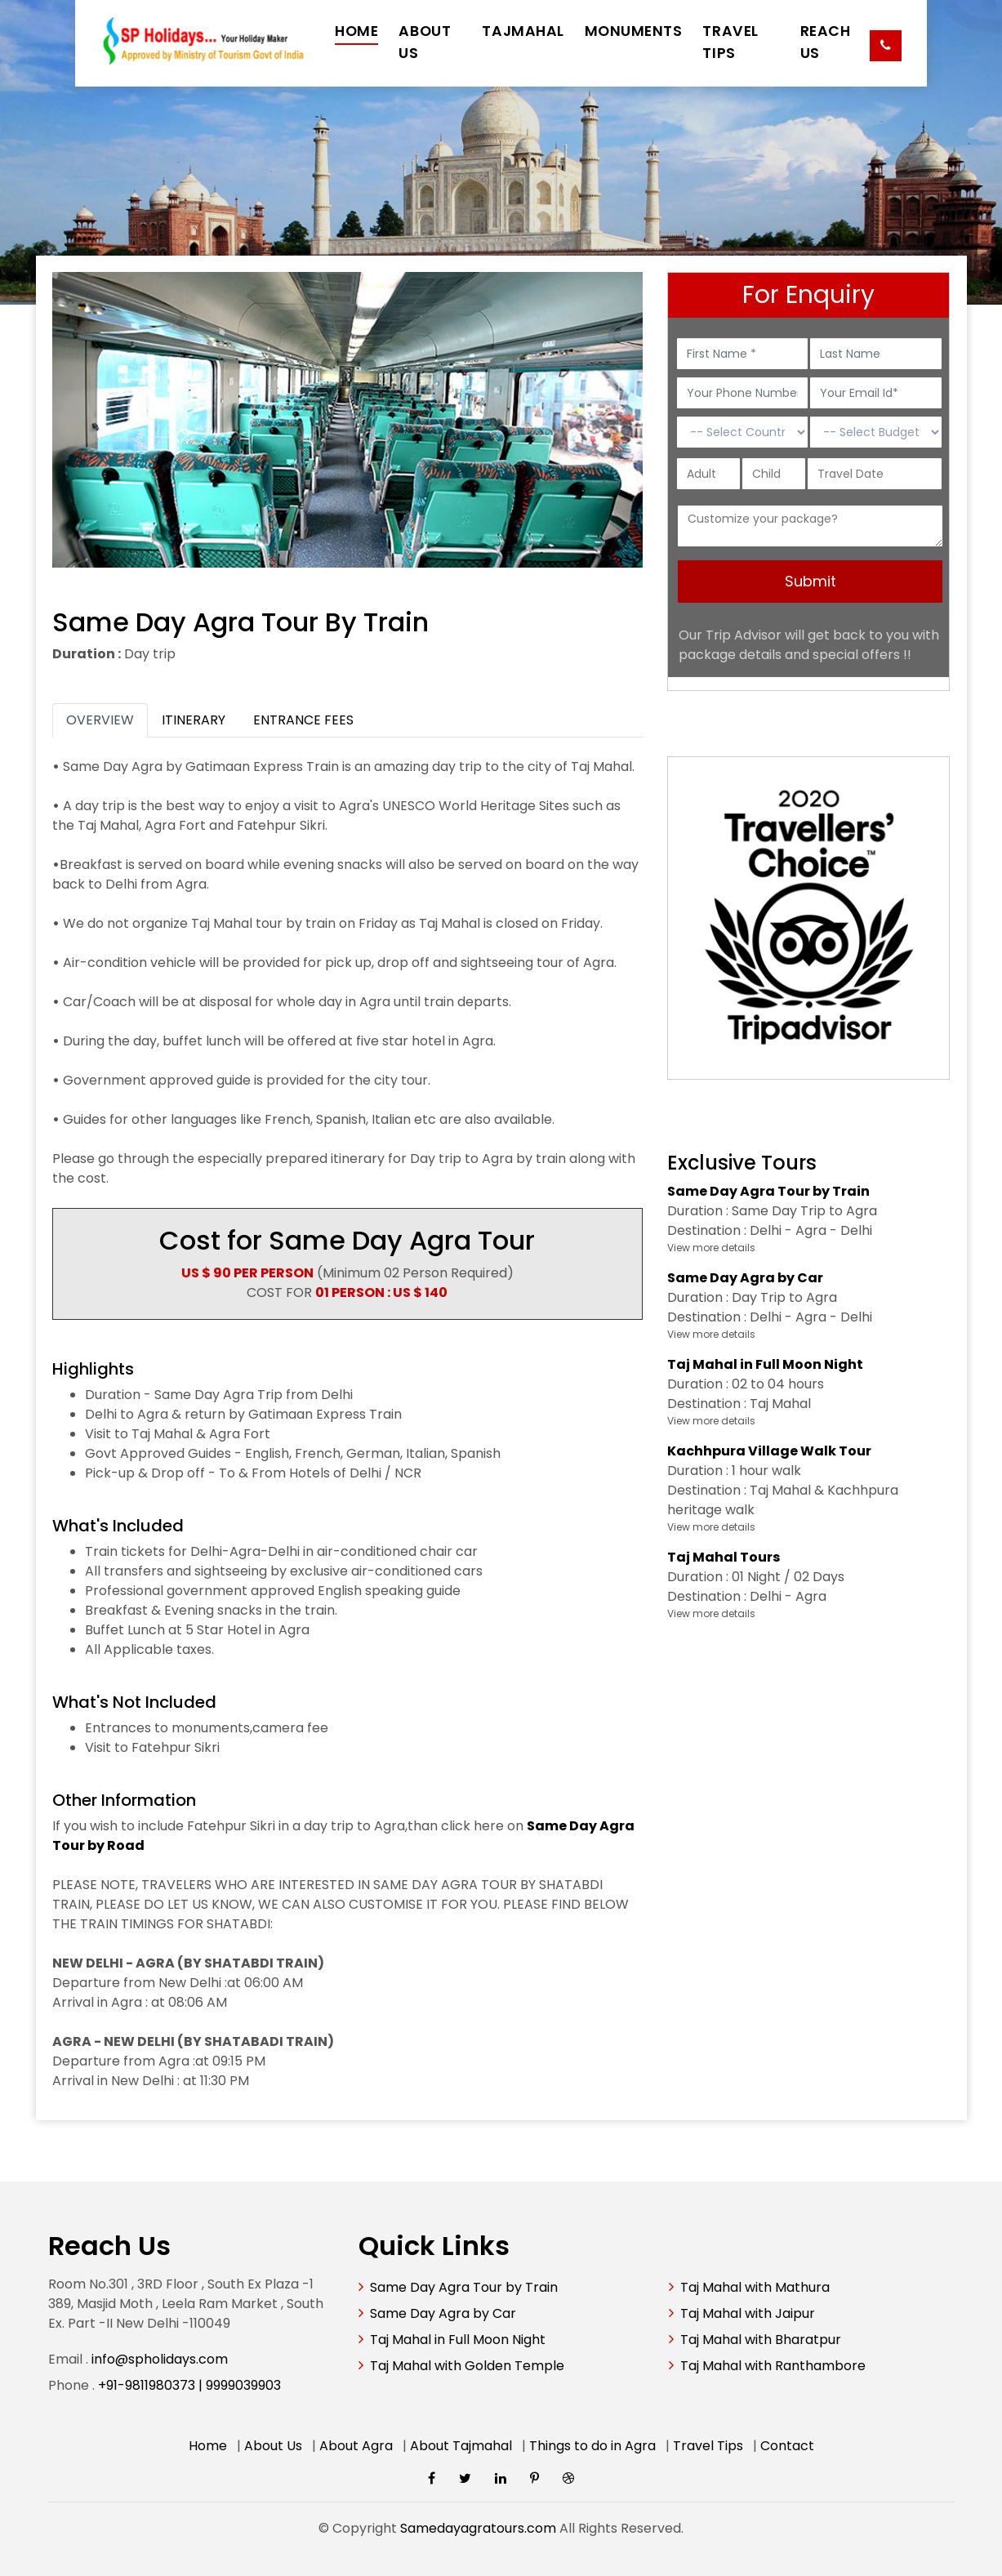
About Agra (356, 2445)
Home (208, 2445)
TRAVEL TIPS (730, 41)
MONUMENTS (634, 31)
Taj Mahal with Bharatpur (760, 2339)
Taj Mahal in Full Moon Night (458, 2339)
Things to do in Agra (592, 2445)
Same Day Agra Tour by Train (464, 2287)
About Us (273, 2445)
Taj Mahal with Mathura (755, 2287)
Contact (787, 2445)
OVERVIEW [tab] (100, 720)
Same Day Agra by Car (443, 2313)
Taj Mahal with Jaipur (747, 2313)
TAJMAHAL (522, 31)
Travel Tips (708, 2445)
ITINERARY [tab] (193, 720)
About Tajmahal (461, 2445)
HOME (356, 31)
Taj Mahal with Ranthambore (773, 2365)
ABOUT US (425, 41)
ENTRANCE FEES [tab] (303, 720)
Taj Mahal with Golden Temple (467, 2365)
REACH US (825, 41)
